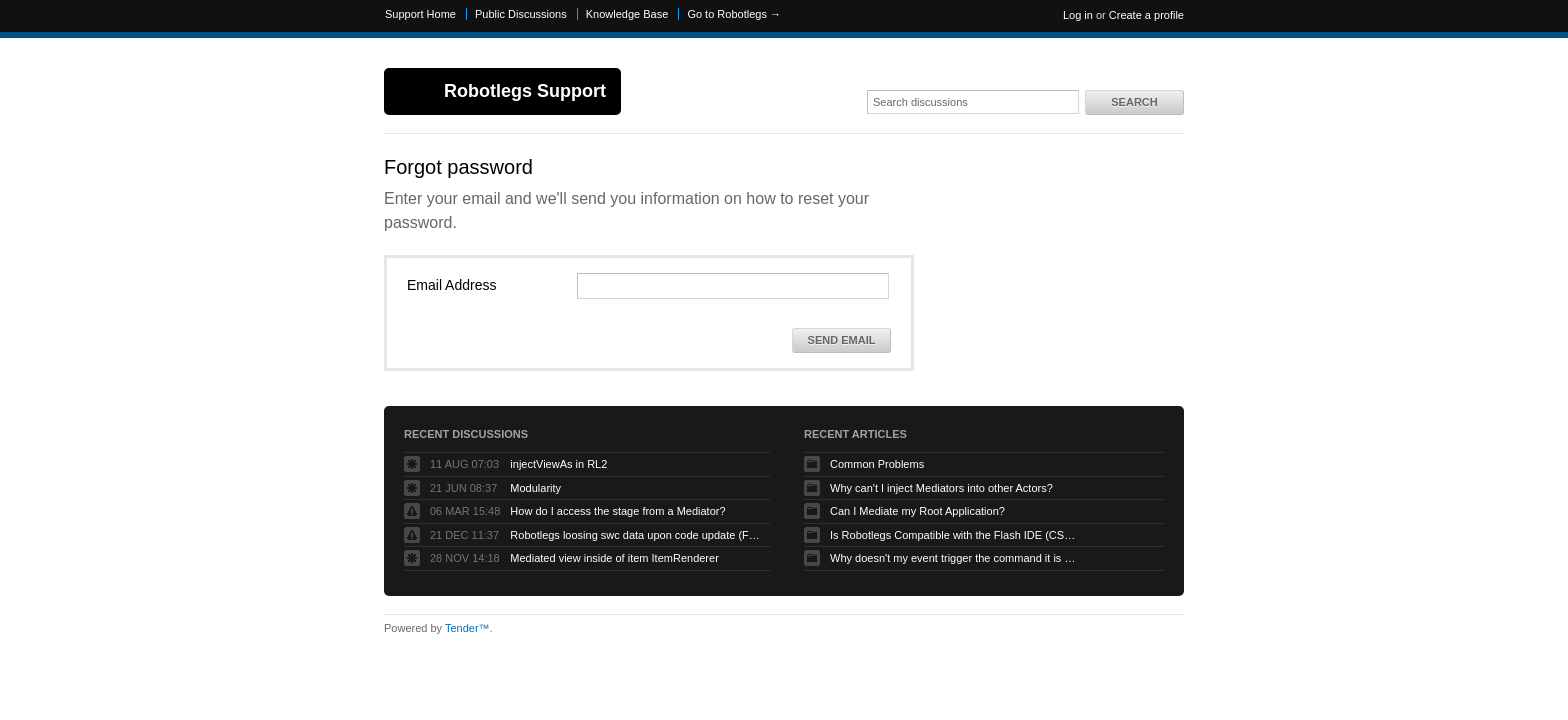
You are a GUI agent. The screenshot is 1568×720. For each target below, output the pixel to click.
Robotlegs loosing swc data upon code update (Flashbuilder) (635, 535)
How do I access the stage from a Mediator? (617, 511)
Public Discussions (521, 14)
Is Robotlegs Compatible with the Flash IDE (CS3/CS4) (955, 535)
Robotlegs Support (525, 91)
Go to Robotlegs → (734, 14)
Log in (1078, 15)
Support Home (420, 14)
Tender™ (467, 628)
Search (1134, 102)
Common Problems (877, 464)
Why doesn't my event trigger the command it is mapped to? (955, 558)
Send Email (842, 340)
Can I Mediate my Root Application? (917, 511)
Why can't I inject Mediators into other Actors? (941, 488)
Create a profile (1146, 15)
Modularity (535, 488)
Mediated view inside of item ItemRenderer (614, 558)
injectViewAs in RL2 (558, 464)
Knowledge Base (627, 14)
